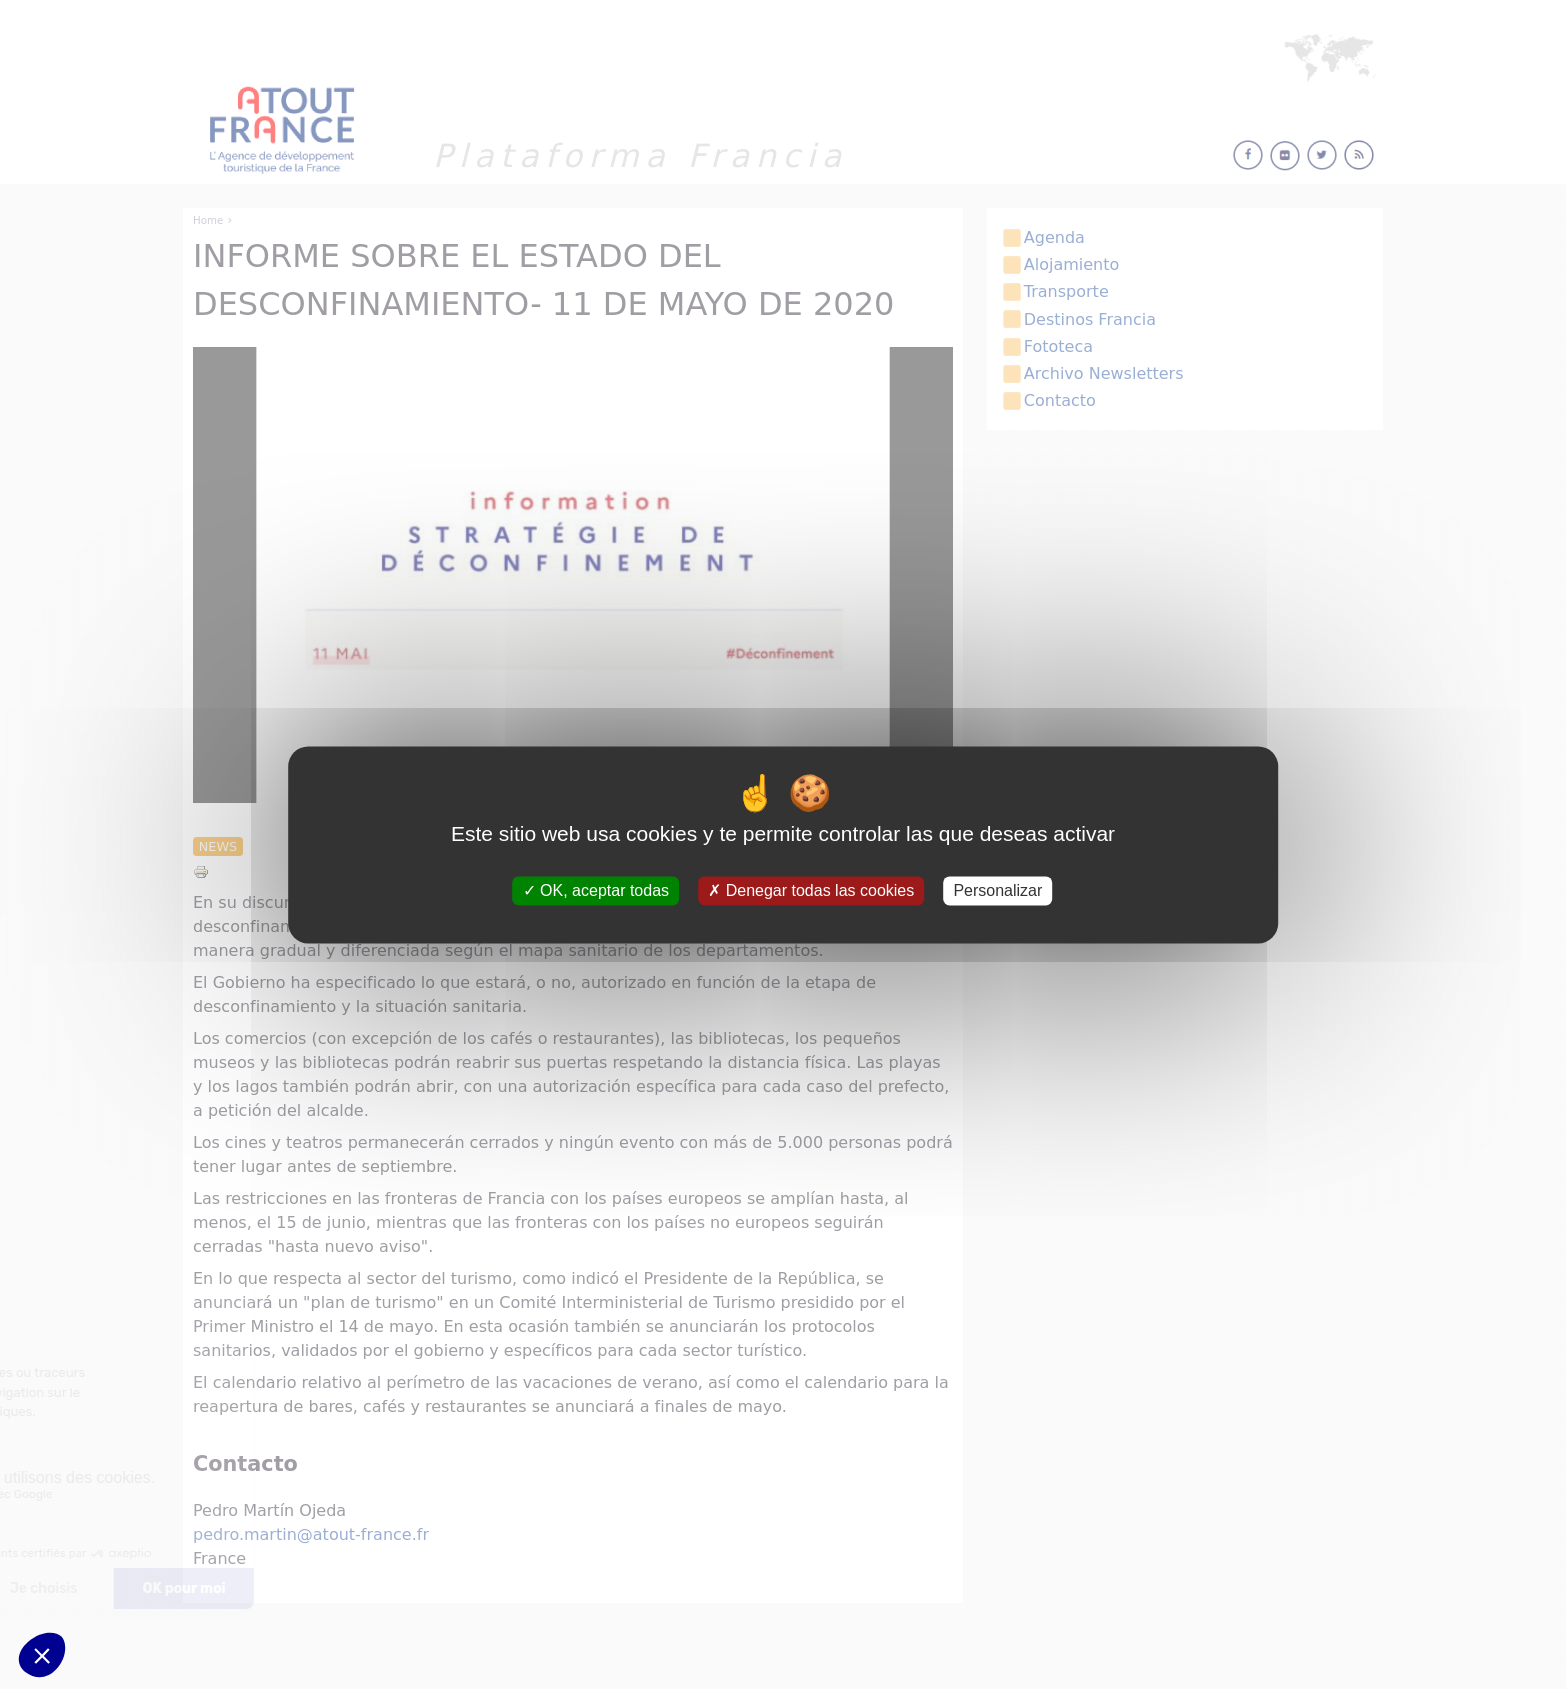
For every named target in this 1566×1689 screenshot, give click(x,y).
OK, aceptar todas (596, 890)
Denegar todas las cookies (811, 890)
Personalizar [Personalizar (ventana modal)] (997, 890)
